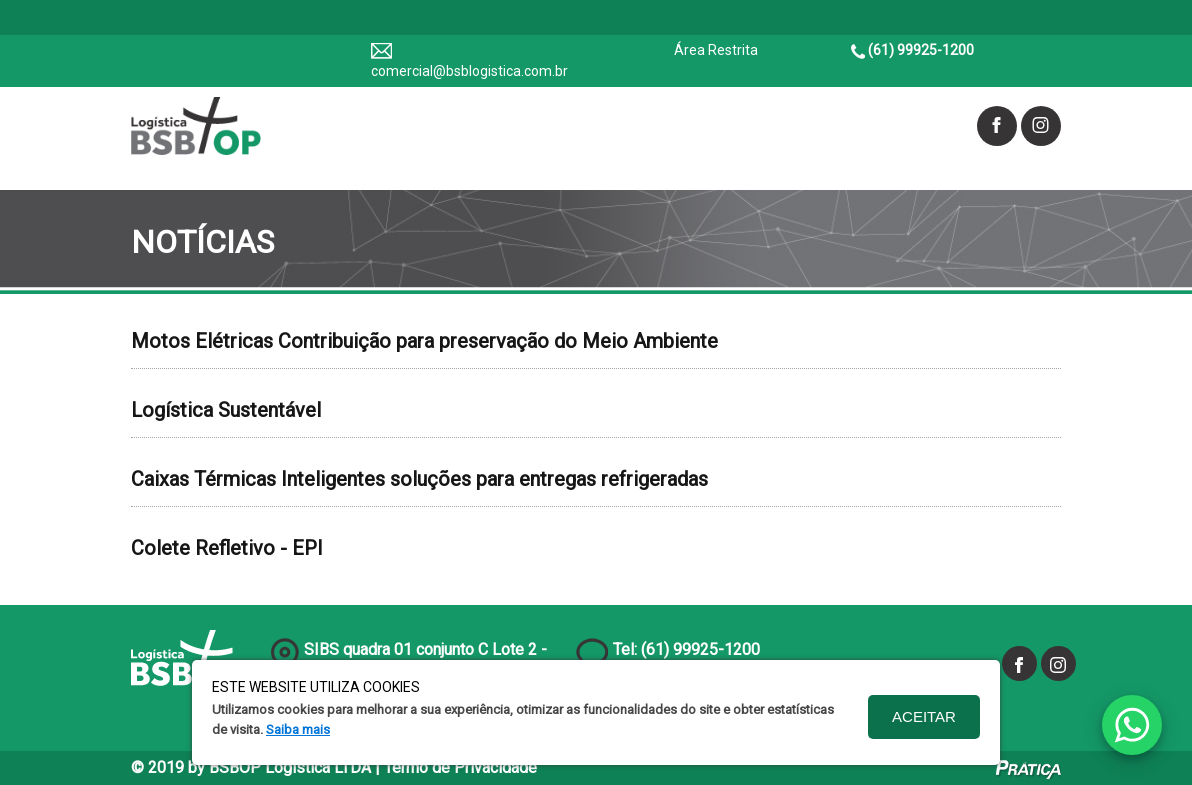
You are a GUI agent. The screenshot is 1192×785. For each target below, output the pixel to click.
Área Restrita (716, 50)
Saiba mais (298, 729)
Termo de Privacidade (460, 767)
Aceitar (924, 716)
